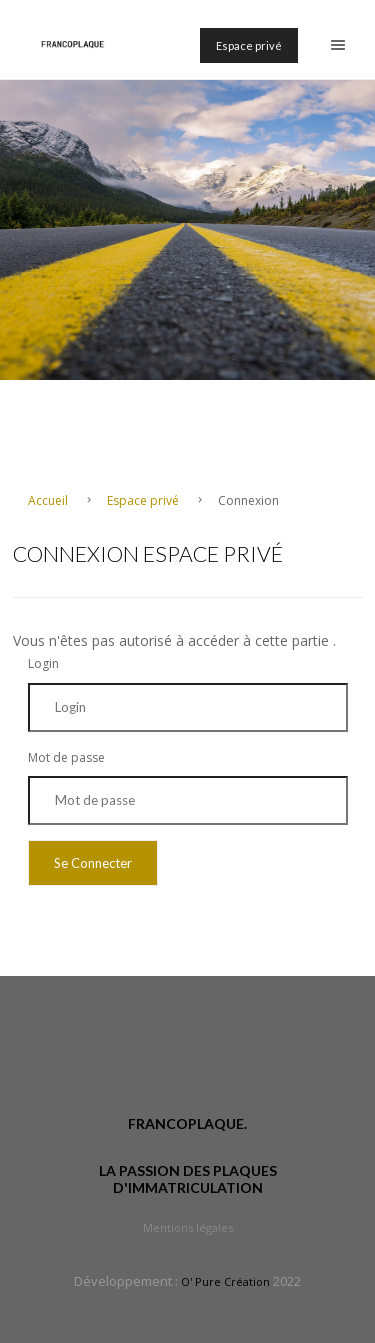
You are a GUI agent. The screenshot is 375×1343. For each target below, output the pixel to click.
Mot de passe (66, 757)
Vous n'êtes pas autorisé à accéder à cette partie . (174, 640)
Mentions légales (188, 1227)
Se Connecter (93, 863)
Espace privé (249, 45)
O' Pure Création (225, 1281)
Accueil (49, 500)
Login (43, 663)
